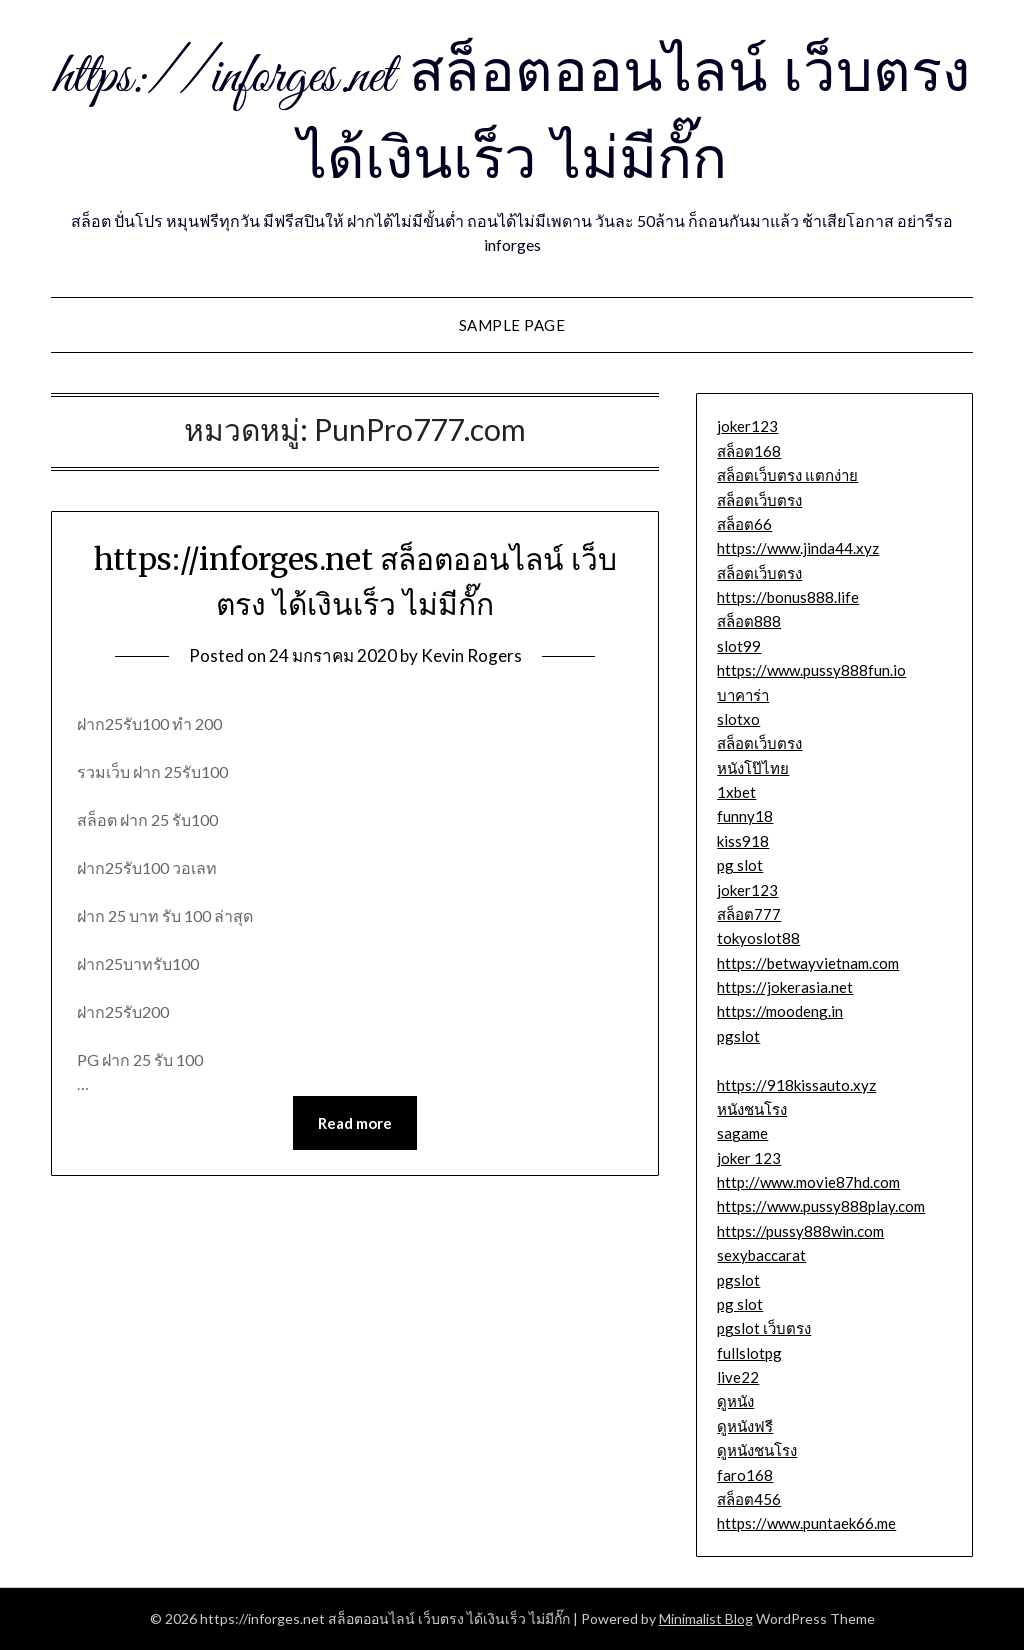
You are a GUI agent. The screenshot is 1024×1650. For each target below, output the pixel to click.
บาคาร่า (743, 695)
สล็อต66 (744, 524)
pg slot (740, 865)
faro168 (745, 1475)
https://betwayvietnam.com (808, 963)
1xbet (736, 792)
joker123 (747, 426)
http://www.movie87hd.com (808, 1182)
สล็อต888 (749, 621)
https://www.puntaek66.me (806, 1523)
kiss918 (743, 841)
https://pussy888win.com (800, 1231)
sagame (742, 1133)
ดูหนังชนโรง (757, 1450)
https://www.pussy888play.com (821, 1206)
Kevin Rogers (471, 655)
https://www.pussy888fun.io (811, 670)
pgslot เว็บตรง (764, 1328)
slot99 (739, 646)
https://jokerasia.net (785, 987)
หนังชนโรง (752, 1109)
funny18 (745, 816)
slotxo (738, 719)
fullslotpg (749, 1353)
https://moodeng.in (780, 1011)
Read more (355, 1123)
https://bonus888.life (788, 597)
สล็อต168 (749, 451)
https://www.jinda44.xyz (798, 548)
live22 (738, 1377)
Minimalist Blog (706, 1618)
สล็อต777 (749, 914)
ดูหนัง (735, 1401)
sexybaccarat (761, 1255)
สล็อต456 (749, 1499)
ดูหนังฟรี (745, 1426)
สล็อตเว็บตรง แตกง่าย (787, 475)
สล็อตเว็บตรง (759, 500)
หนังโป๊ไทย (753, 768)
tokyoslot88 (758, 938)
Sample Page (512, 325)
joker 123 (749, 1158)
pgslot (738, 1036)
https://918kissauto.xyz (796, 1085)
